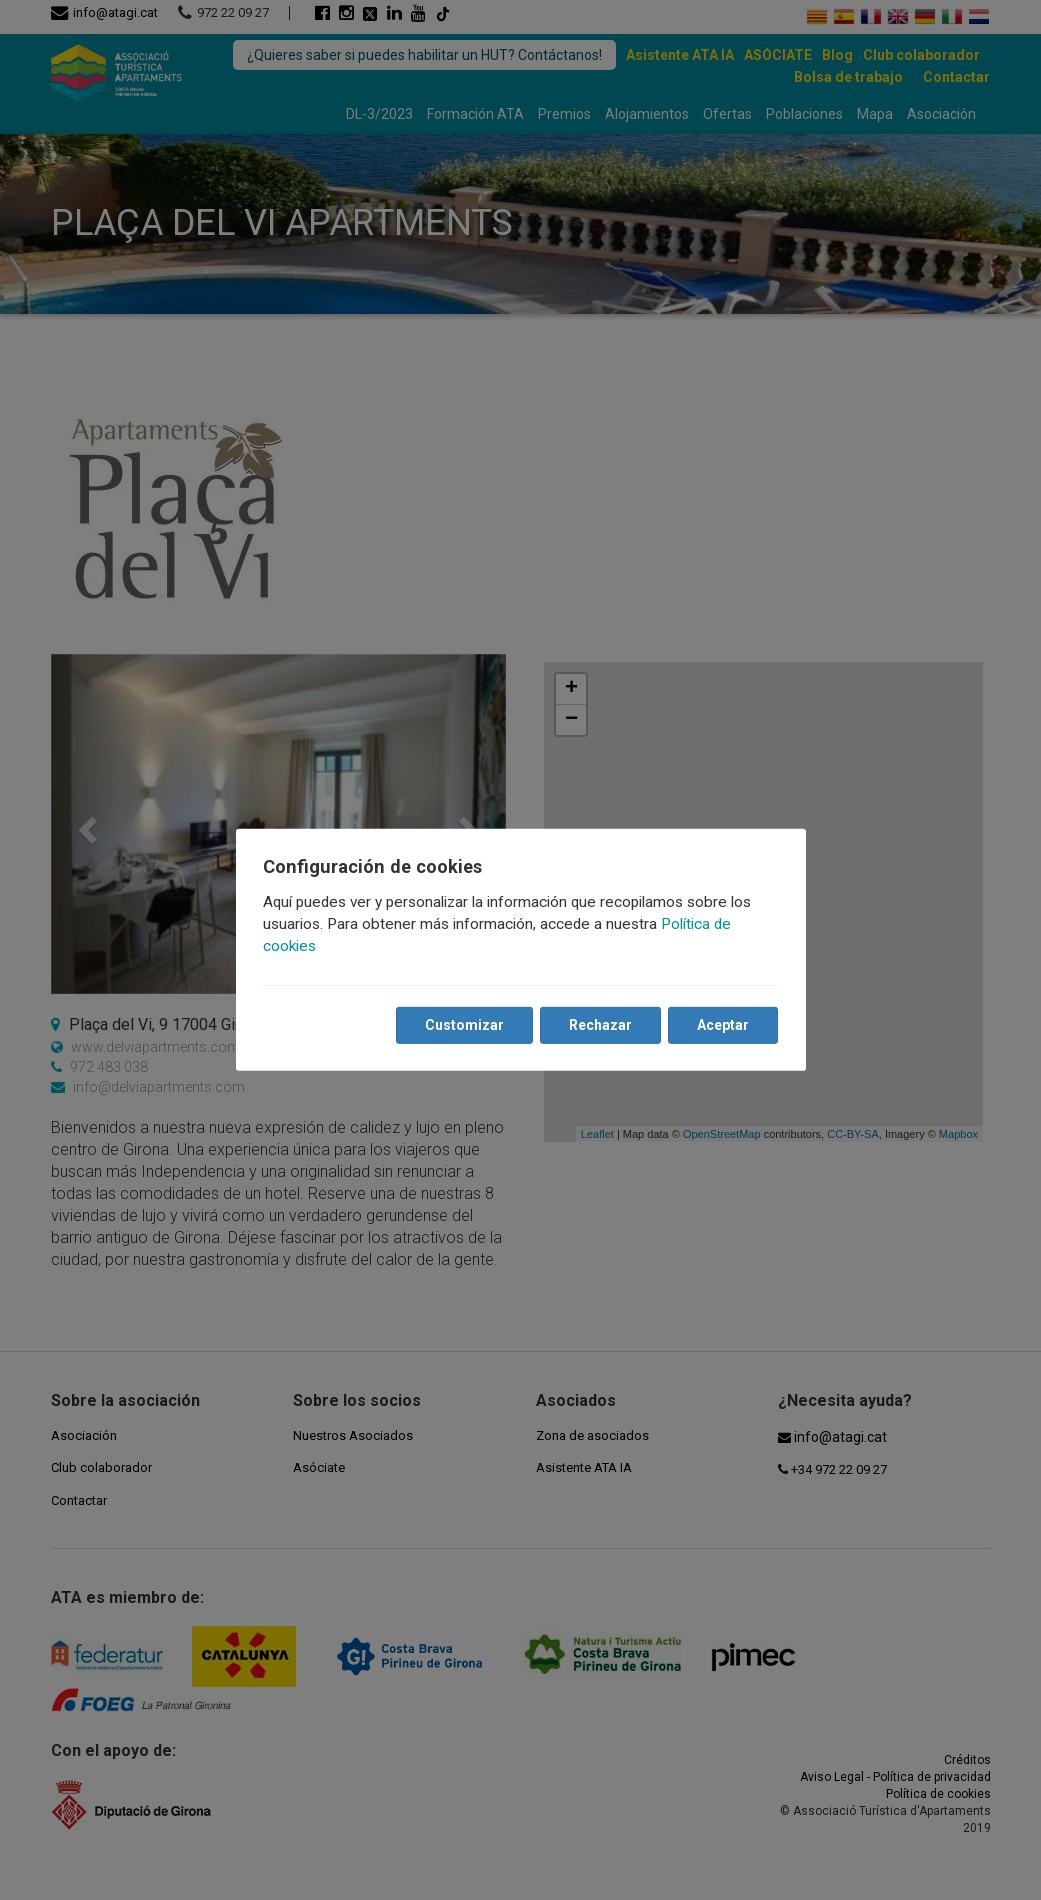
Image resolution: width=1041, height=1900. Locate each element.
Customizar (464, 1025)
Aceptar (723, 1025)
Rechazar (600, 1025)
